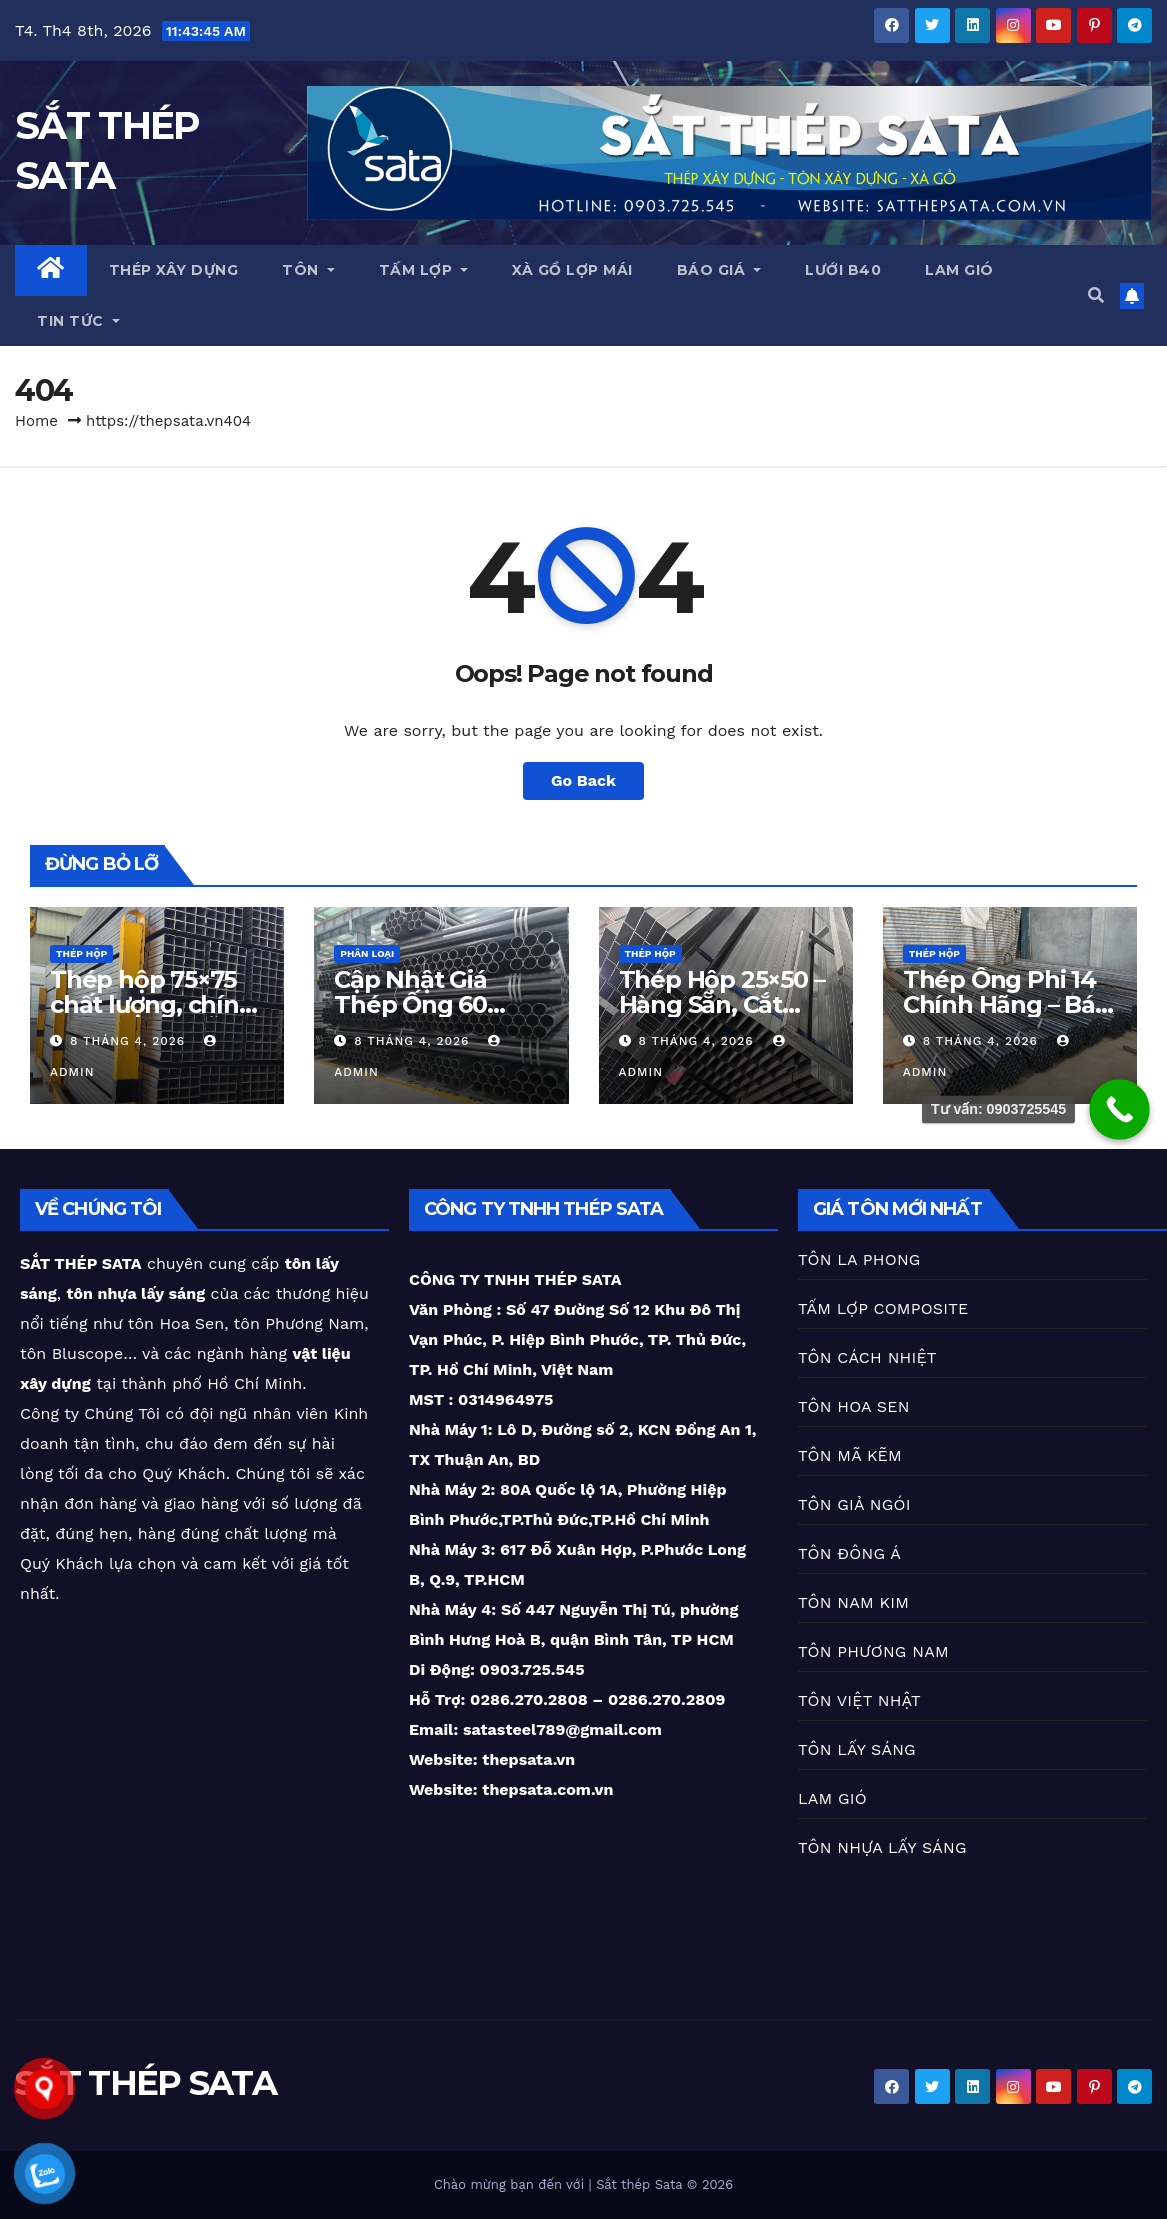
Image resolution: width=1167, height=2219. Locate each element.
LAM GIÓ (959, 270)
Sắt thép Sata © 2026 (664, 2184)
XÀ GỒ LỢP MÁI (572, 270)
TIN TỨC (78, 321)
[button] (1096, 295)
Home (36, 421)
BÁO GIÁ (719, 270)
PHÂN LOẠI (367, 953)
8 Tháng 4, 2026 (130, 1041)
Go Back (583, 780)
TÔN (308, 270)
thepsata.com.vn (547, 1789)
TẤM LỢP (424, 270)
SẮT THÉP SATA (145, 2083)
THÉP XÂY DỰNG (174, 270)
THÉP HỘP (81, 953)
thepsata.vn (527, 1759)
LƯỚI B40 (843, 270)
